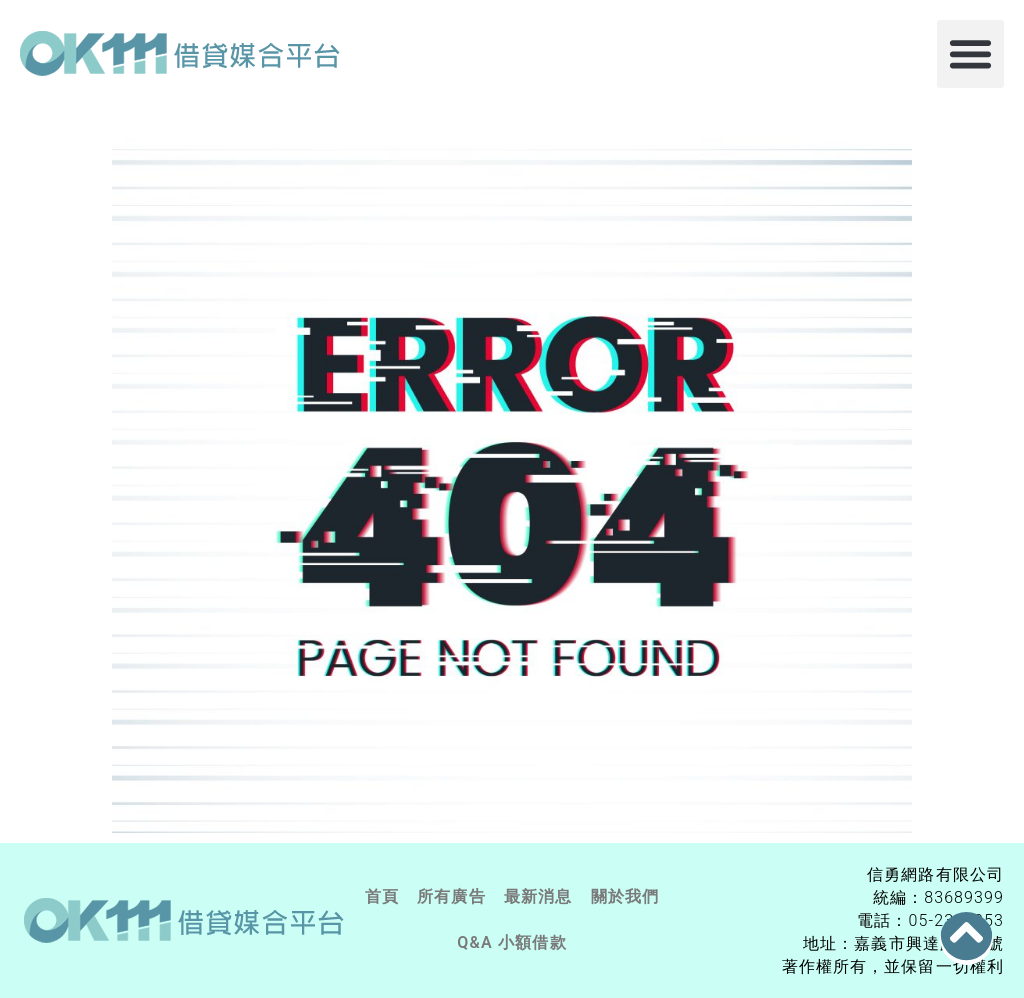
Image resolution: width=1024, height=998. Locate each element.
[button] (971, 54)
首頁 (382, 896)
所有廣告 (451, 896)
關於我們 (625, 896)
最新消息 (538, 896)
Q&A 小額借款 (512, 942)
